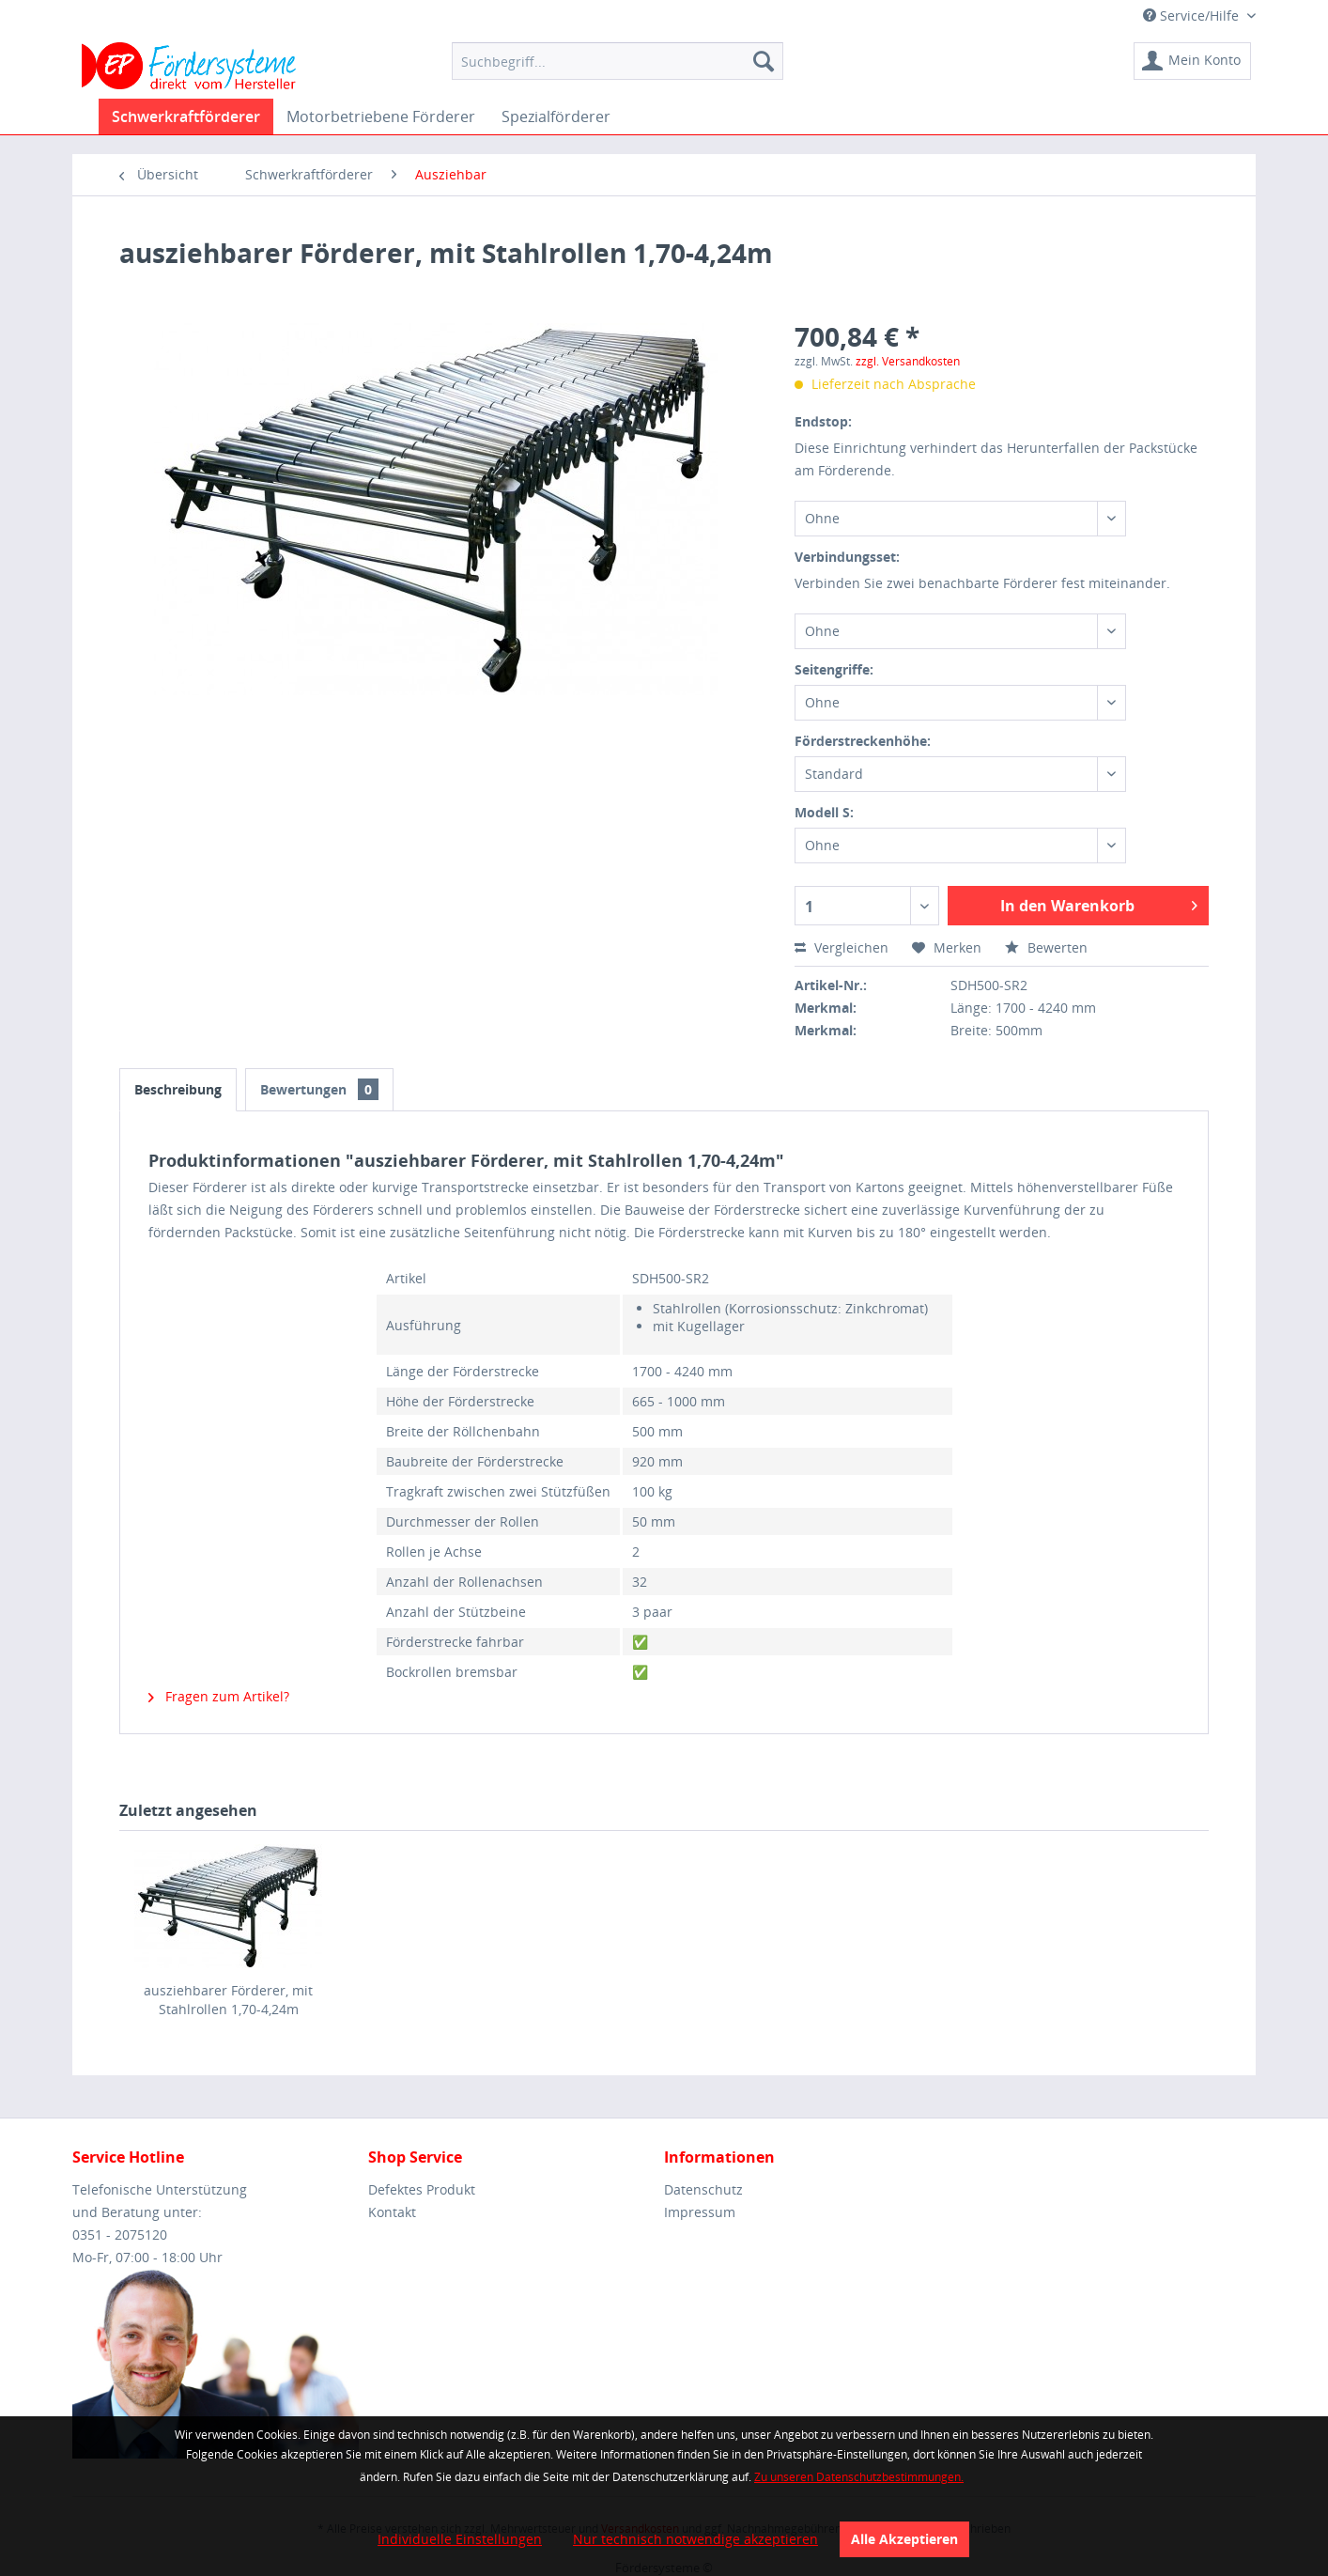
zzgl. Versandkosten (908, 361)
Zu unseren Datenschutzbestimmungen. (859, 2477)
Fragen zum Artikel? (218, 1696)
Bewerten (1046, 947)
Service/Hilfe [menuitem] (1193, 15)
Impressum (699, 2212)
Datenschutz (703, 2189)
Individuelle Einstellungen (460, 2539)
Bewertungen (319, 1089)
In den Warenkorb (1098, 903)
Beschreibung (178, 1089)
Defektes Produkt (421, 2189)
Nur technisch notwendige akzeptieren (695, 2539)
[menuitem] (617, 61)
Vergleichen (841, 947)
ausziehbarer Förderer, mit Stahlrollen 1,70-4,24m (228, 1999)
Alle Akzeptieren (904, 2539)
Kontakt (392, 2212)
